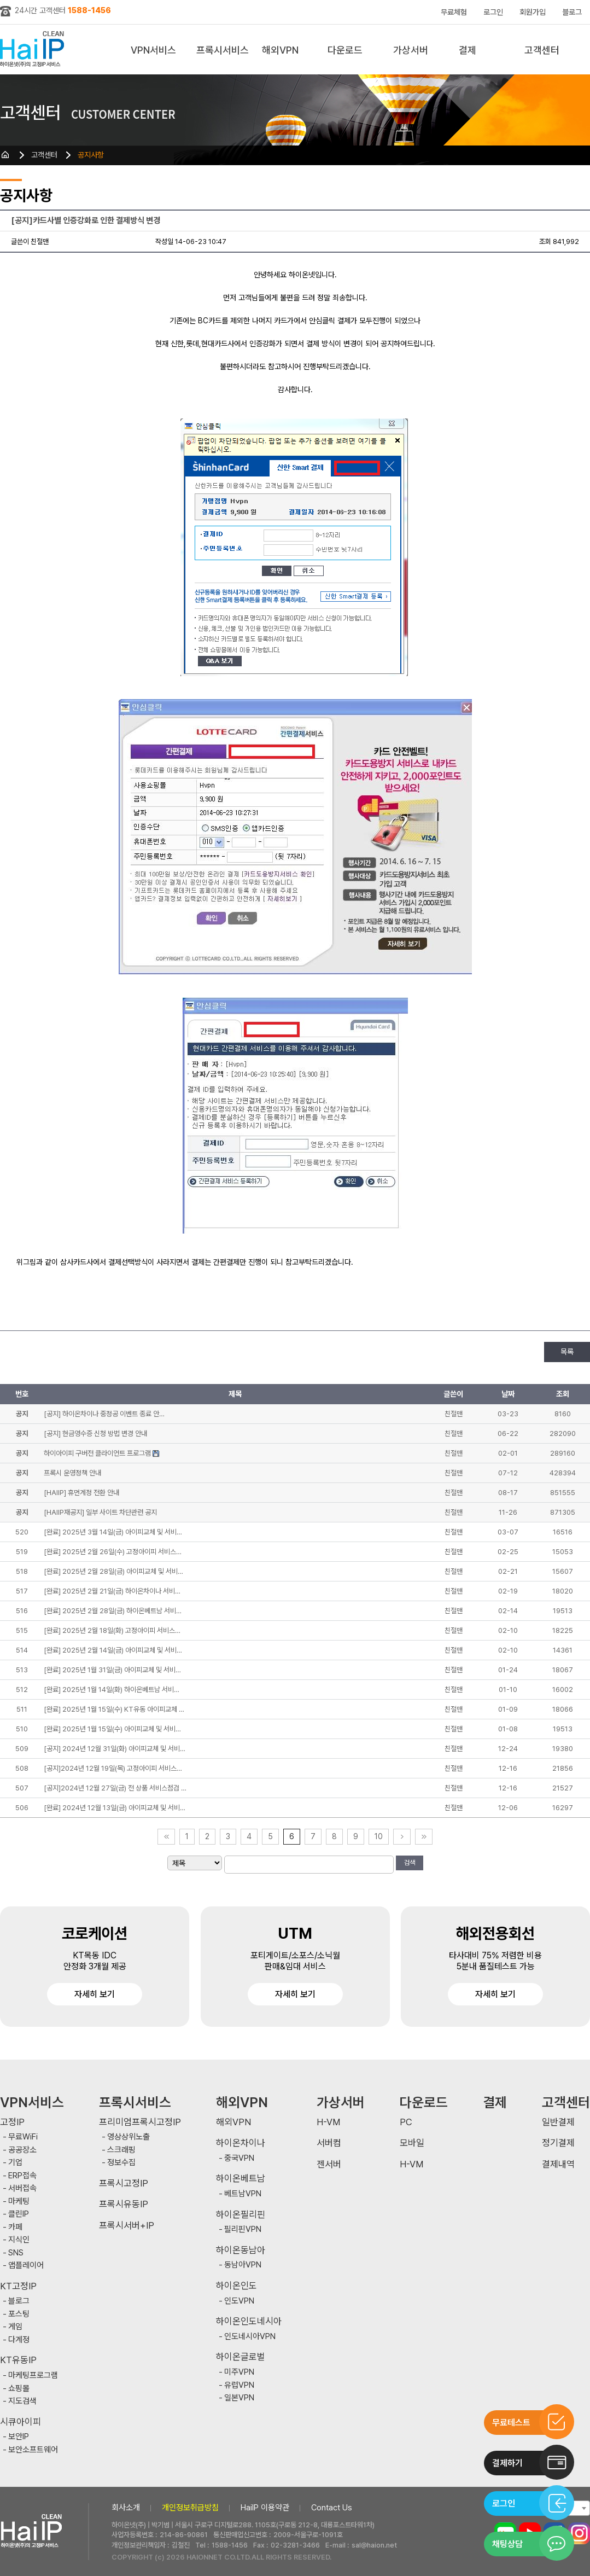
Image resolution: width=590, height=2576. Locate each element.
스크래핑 (121, 2150)
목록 (567, 1351)
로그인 (493, 12)
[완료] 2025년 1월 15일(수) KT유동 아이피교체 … (114, 1709)
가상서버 (410, 50)
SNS (16, 2253)
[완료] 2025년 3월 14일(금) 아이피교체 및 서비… (113, 1532)
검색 (409, 1862)
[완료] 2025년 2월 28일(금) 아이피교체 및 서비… (113, 1571)
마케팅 (19, 2201)
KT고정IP (18, 2286)
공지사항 (91, 154)
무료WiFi (23, 2137)
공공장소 (22, 2150)
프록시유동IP (123, 2204)
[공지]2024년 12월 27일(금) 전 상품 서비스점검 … (115, 1788)
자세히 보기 (94, 1994)
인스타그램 (579, 2533)
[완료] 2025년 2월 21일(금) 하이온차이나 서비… (112, 1591)
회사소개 (126, 2508)
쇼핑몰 (19, 2388)
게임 (15, 2326)
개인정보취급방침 (190, 2508)
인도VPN (239, 2301)
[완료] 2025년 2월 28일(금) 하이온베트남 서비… (113, 1611)
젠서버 (329, 2164)
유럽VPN (239, 2385)
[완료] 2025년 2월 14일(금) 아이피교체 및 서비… (113, 1650)
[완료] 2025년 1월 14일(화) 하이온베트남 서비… (111, 1689)
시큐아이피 (20, 2422)
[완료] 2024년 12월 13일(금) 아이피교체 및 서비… (114, 1808)
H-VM (328, 2122)
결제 (467, 50)
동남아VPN (242, 2265)
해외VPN (280, 50)
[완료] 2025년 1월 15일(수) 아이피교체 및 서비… (112, 1729)
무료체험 (454, 12)
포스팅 (19, 2314)
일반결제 (558, 2122)
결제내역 (558, 2164)
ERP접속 (22, 2175)
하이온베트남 (240, 2178)
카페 (15, 2227)
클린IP (18, 2214)
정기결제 (558, 2143)
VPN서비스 (153, 50)
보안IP (18, 2436)
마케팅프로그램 (33, 2375)
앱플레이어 (26, 2265)
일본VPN (239, 2398)
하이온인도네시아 (249, 2321)
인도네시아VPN (250, 2336)
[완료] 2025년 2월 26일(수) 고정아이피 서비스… (113, 1552)
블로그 (572, 12)
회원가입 (532, 12)
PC (406, 2122)
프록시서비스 (222, 50)
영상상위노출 (128, 2137)
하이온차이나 (240, 2143)
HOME (5, 154)
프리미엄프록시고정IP (140, 2122)
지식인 (19, 2239)
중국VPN (239, 2158)
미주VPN (239, 2372)
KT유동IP (18, 2360)
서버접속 (22, 2188)
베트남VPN (242, 2194)
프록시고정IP (123, 2183)
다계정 (19, 2340)
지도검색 (22, 2401)
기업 (15, 2162)
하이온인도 (236, 2286)
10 (379, 1836)
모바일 (412, 2143)
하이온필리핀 (240, 2214)
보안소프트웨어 (33, 2450)
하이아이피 (34, 49)
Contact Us (331, 2508)
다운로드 (345, 50)
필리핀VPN (242, 2229)
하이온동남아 (240, 2250)
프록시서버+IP (126, 2225)
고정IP (12, 2122)
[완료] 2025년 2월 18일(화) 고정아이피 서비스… (112, 1630)
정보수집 (121, 2162)
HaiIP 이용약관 (265, 2508)
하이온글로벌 (240, 2357)
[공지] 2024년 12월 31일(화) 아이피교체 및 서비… (114, 1749)
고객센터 (541, 50)
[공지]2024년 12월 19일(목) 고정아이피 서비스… (113, 1768)
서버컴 (329, 2143)
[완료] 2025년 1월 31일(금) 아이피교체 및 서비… (112, 1670)
